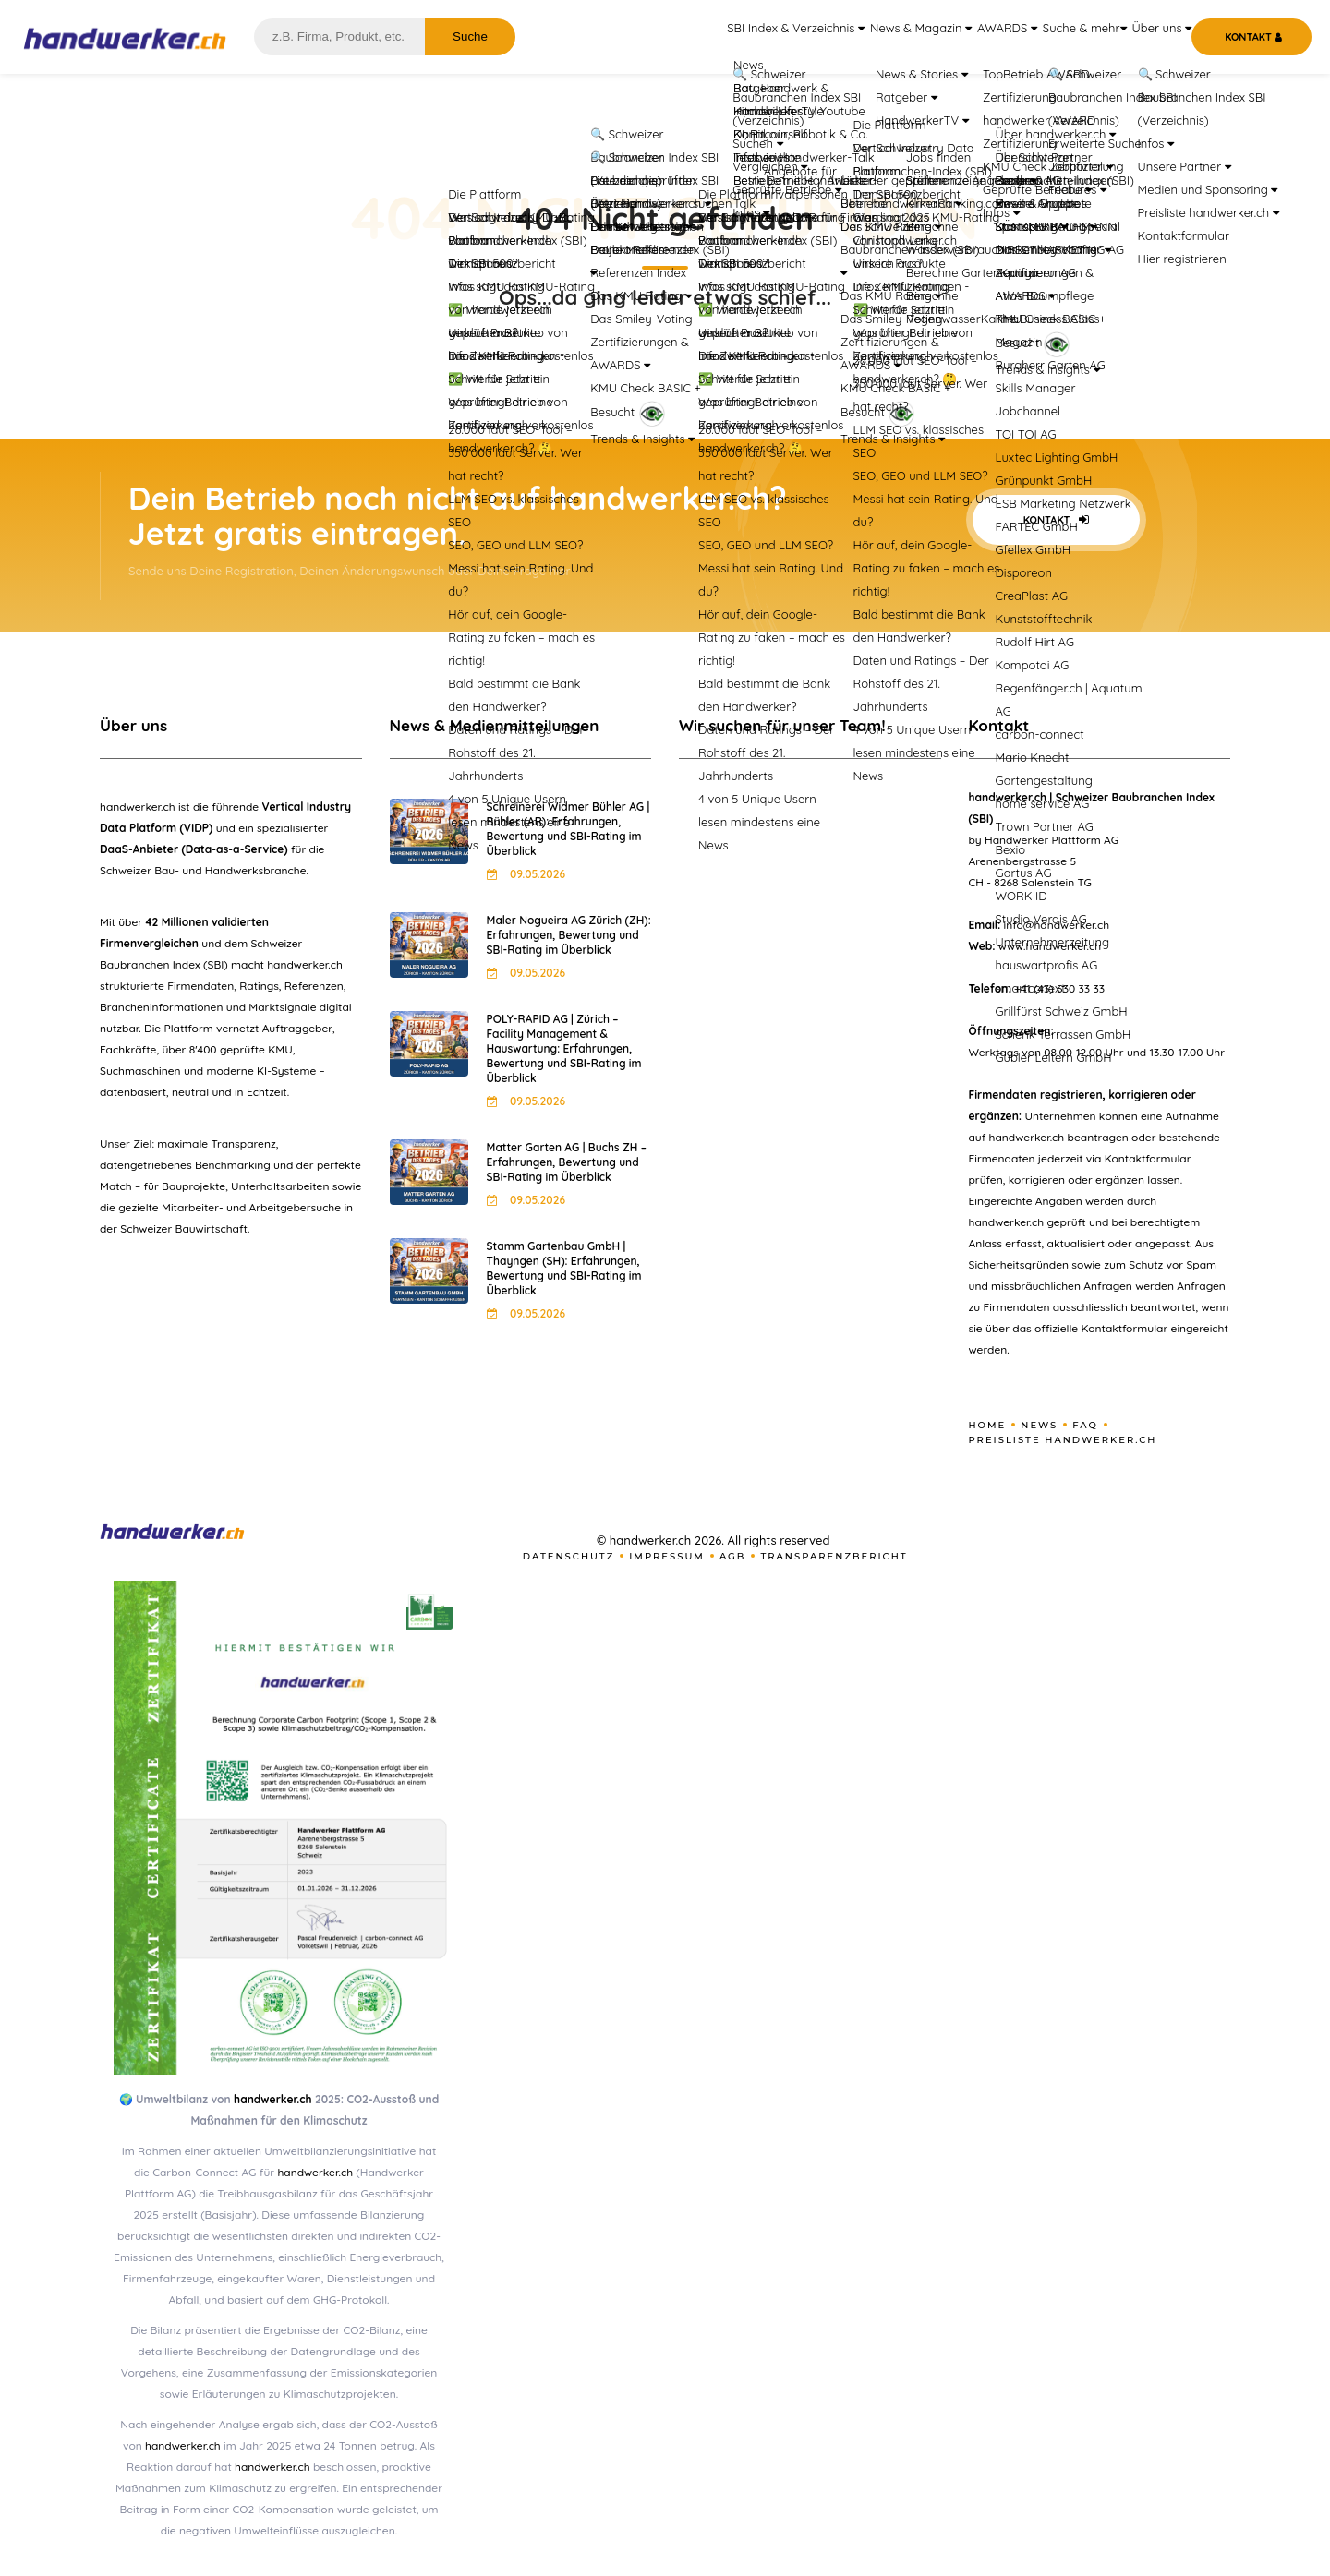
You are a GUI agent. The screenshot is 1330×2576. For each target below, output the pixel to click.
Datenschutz (569, 1556)
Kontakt (1056, 519)
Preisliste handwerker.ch (1063, 1440)
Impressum (667, 1556)
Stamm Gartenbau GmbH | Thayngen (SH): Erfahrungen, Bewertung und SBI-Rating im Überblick (564, 1268)
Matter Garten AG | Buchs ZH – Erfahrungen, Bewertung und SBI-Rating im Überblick (567, 1162)
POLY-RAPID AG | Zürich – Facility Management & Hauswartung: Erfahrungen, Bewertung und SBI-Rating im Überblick (564, 1048)
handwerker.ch (272, 2099)
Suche (470, 36)
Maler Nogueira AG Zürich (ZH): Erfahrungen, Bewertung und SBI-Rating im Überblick (569, 935)
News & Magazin (862, 37)
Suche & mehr (1058, 37)
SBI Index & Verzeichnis (722, 37)
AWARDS (963, 37)
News (1039, 1425)
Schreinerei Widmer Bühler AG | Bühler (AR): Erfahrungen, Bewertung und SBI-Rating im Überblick (568, 829)
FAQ (1085, 1425)
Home (988, 1425)
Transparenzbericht (833, 1556)
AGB (732, 1556)
